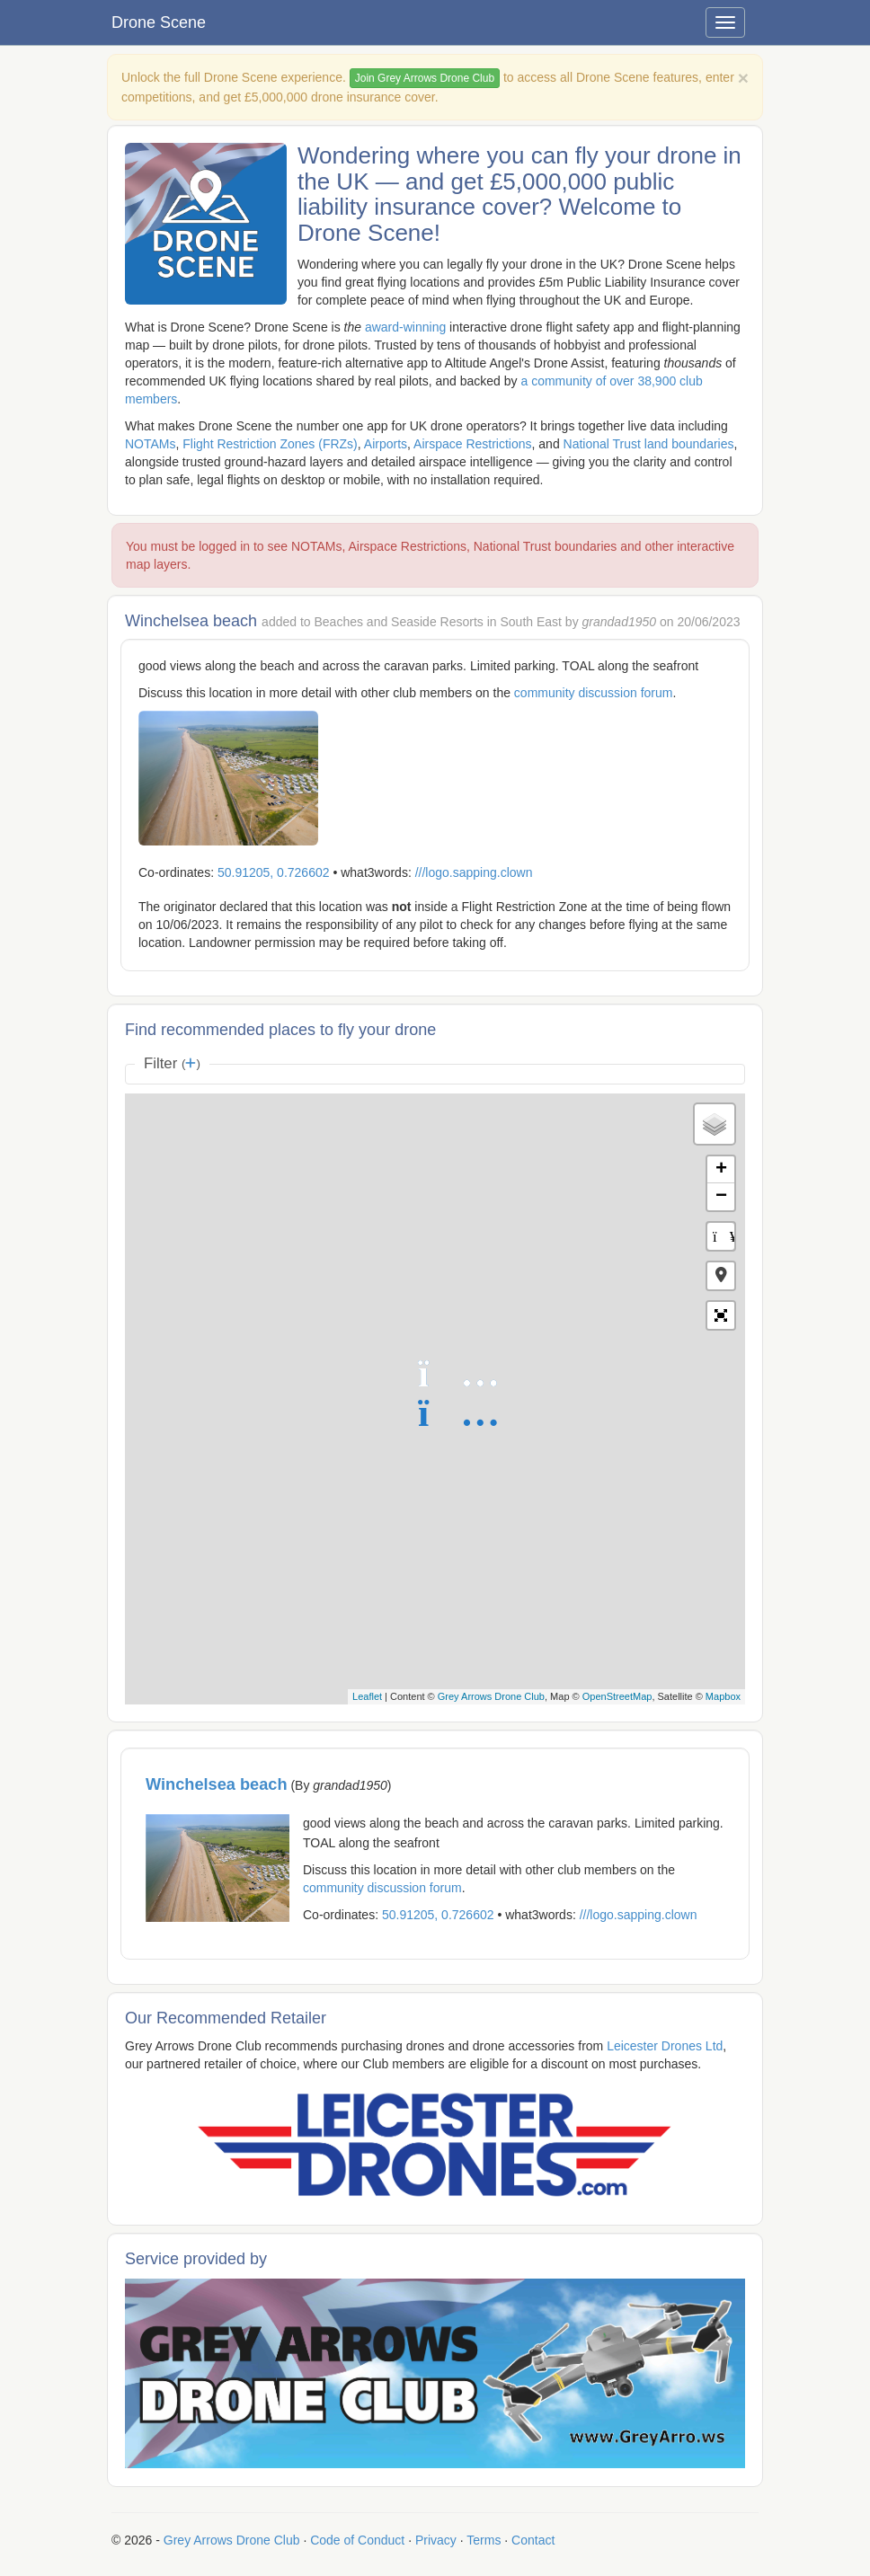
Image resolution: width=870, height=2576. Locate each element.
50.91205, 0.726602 (274, 872)
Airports (385, 444)
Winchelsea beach (217, 1784)
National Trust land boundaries (649, 444)
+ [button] (721, 1169)
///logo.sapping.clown (474, 872)
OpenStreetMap (617, 1696)
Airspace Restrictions (472, 444)
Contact (533, 2540)
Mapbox (723, 1696)
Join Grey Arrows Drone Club (424, 78)
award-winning (405, 327)
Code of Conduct (357, 2540)
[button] (720, 1275)
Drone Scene (158, 22)
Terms (483, 2540)
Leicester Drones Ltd (665, 2046)
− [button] (721, 1196)
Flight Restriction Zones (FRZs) (269, 444)
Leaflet (367, 1696)
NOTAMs (150, 444)
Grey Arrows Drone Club (491, 1696)
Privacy (436, 2540)
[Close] (743, 77)
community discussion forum (593, 693)
